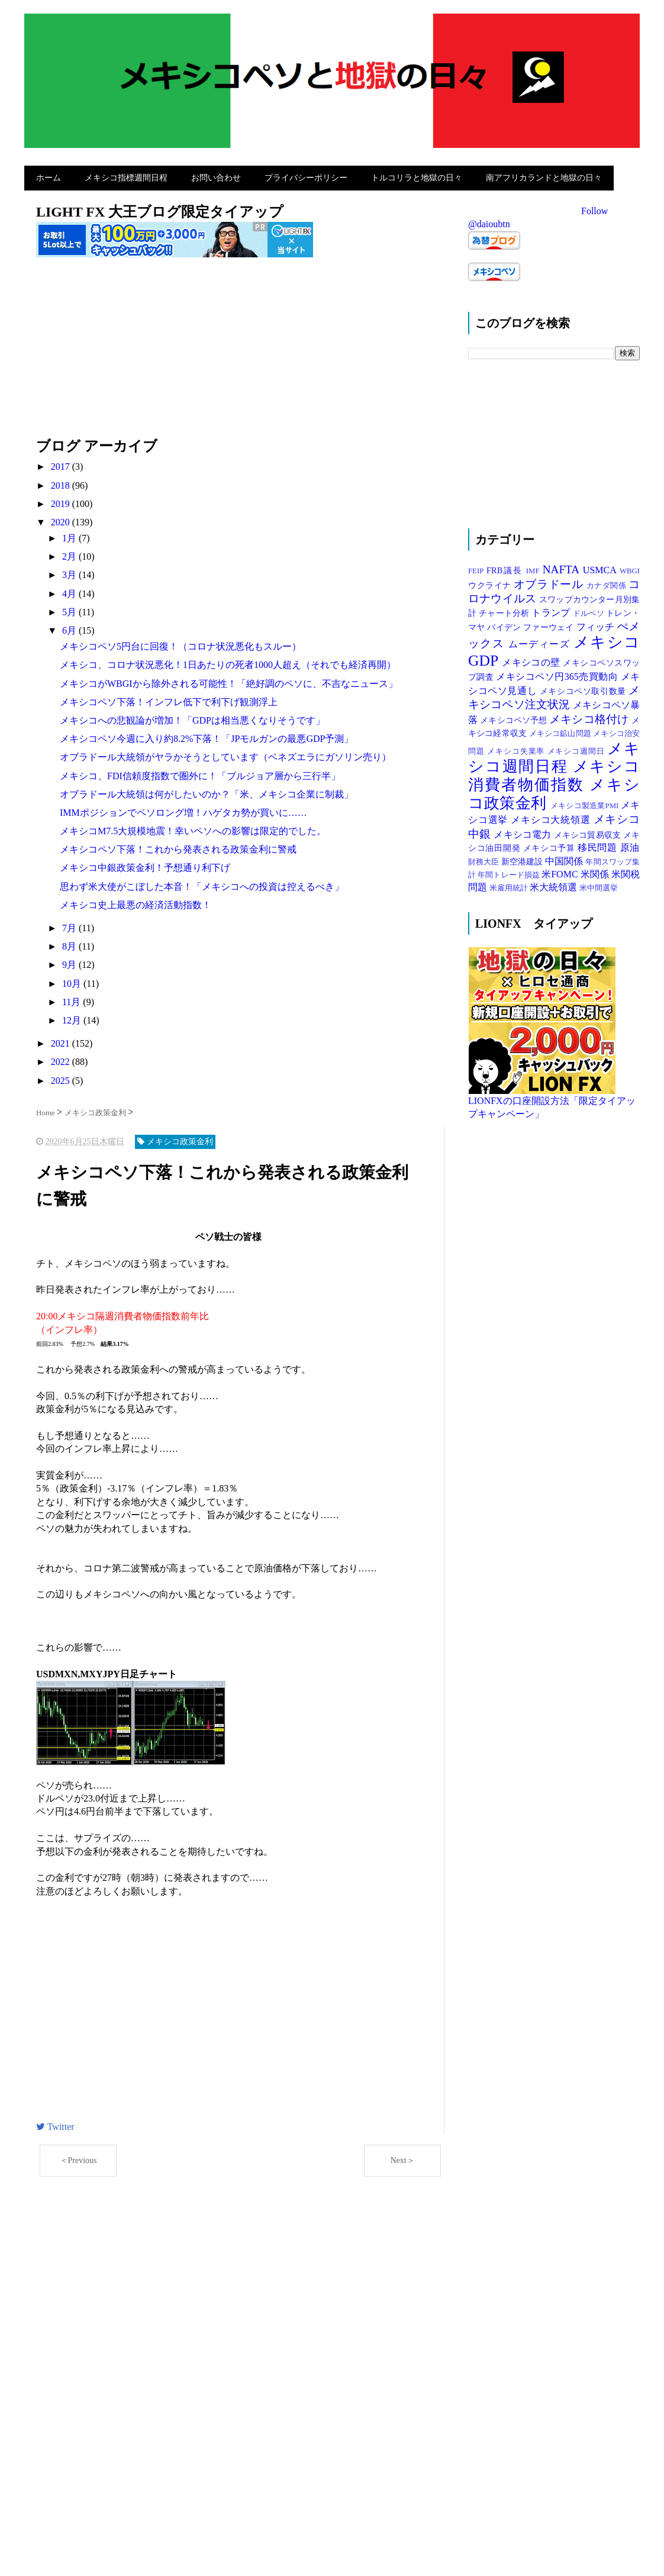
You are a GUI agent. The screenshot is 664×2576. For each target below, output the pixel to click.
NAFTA (563, 566)
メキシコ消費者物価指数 (554, 772)
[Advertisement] (240, 351)
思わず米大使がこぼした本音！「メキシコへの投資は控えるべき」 (202, 884)
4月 (70, 591)
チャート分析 (505, 610)
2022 (61, 1059)
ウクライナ (491, 582)
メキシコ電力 (523, 832)
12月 (72, 1017)
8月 (70, 943)
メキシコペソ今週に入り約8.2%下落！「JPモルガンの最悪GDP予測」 (206, 736)
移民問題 (599, 845)
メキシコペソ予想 (514, 717)
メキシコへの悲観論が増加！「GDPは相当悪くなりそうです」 (192, 717)
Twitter (55, 2124)
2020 (61, 519)
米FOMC (560, 871)
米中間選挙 (598, 886)
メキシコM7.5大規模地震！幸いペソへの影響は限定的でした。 (193, 828)
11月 (72, 999)
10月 (72, 981)
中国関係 (565, 858)
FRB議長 (506, 567)
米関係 (596, 871)
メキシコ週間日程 (554, 755)
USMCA (601, 567)
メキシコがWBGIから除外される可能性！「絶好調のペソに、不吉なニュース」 (229, 681)
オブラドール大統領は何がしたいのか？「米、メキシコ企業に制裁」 (206, 791)
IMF (534, 568)
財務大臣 (484, 859)
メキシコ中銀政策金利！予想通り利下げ (145, 865)
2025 (61, 1078)
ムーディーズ (540, 641)
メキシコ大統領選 (552, 817)
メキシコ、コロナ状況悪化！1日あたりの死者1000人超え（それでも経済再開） (228, 662)
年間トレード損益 (509, 872)
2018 (61, 482)
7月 (70, 925)
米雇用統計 (509, 886)
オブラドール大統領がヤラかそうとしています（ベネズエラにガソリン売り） (225, 754)
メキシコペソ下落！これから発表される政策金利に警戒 (178, 846)
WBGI (630, 568)
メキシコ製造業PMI (585, 803)
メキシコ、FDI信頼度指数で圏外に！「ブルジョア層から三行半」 (200, 773)
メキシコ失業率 (517, 748)
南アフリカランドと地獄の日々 (544, 176)
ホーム (48, 176)
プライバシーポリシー (306, 176)
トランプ (551, 610)
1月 (70, 535)
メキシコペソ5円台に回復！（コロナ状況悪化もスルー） (180, 643)
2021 (61, 1040)
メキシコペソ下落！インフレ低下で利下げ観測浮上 (169, 699)
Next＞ (402, 2158)
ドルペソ (589, 610)
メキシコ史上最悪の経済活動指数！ (135, 902)
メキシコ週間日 (577, 748)
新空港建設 (523, 858)
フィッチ (596, 624)
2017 (61, 464)
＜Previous (78, 2158)
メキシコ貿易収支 (588, 832)
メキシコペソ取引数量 (584, 688)
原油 (630, 845)
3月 (70, 572)
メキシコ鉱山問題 (561, 731)
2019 (61, 501)
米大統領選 (554, 885)
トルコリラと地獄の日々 (416, 176)
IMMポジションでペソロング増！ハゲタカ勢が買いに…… (183, 810)
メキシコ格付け (590, 716)
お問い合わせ (216, 176)
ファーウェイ (549, 624)
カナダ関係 (607, 583)
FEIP (477, 568)
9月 (70, 962)
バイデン (505, 624)
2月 (70, 553)
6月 (70, 627)
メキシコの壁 (532, 659)
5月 (70, 609)
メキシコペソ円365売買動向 (558, 674)
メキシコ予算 (550, 845)
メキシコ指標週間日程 (126, 176)
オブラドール (550, 581)
